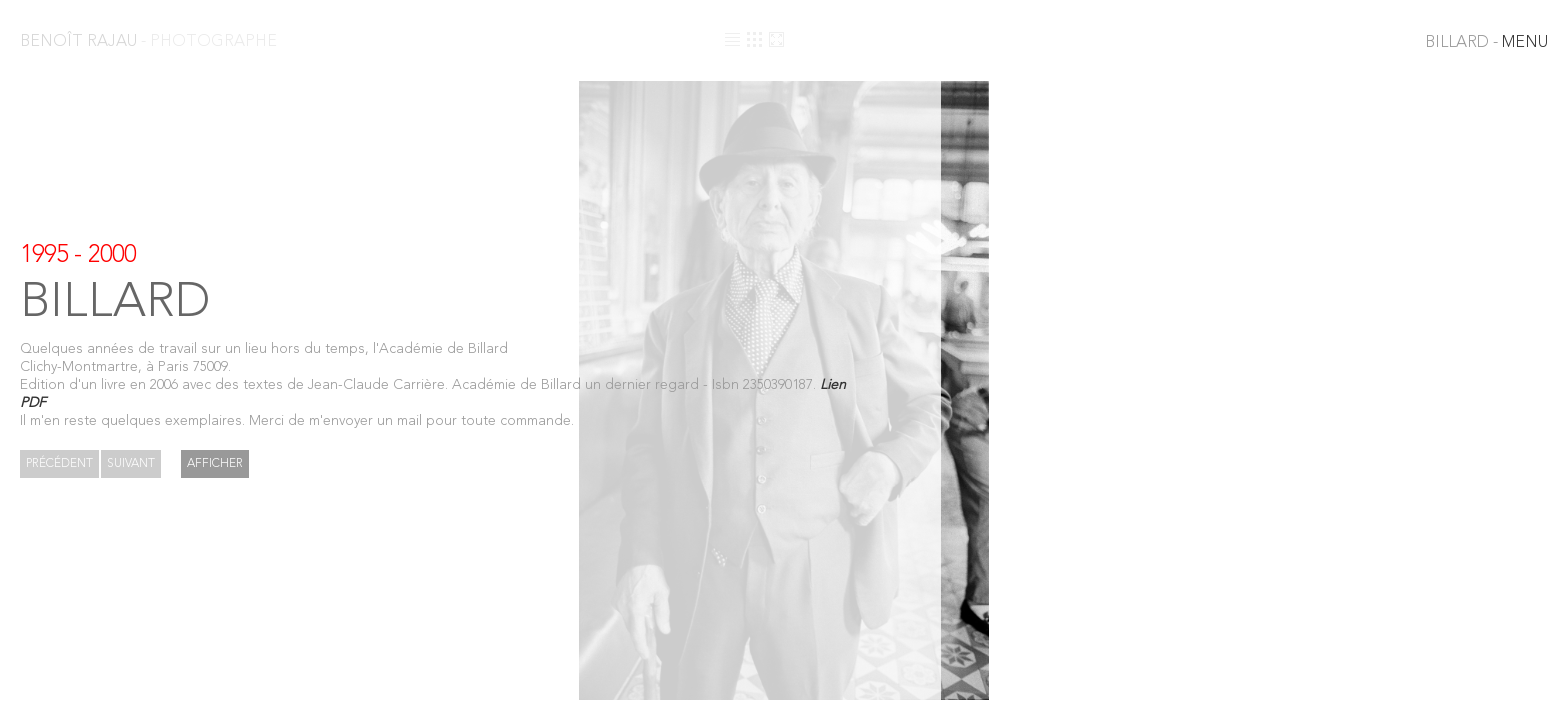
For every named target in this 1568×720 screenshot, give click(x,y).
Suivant (131, 464)
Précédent (59, 464)
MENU (1486, 43)
